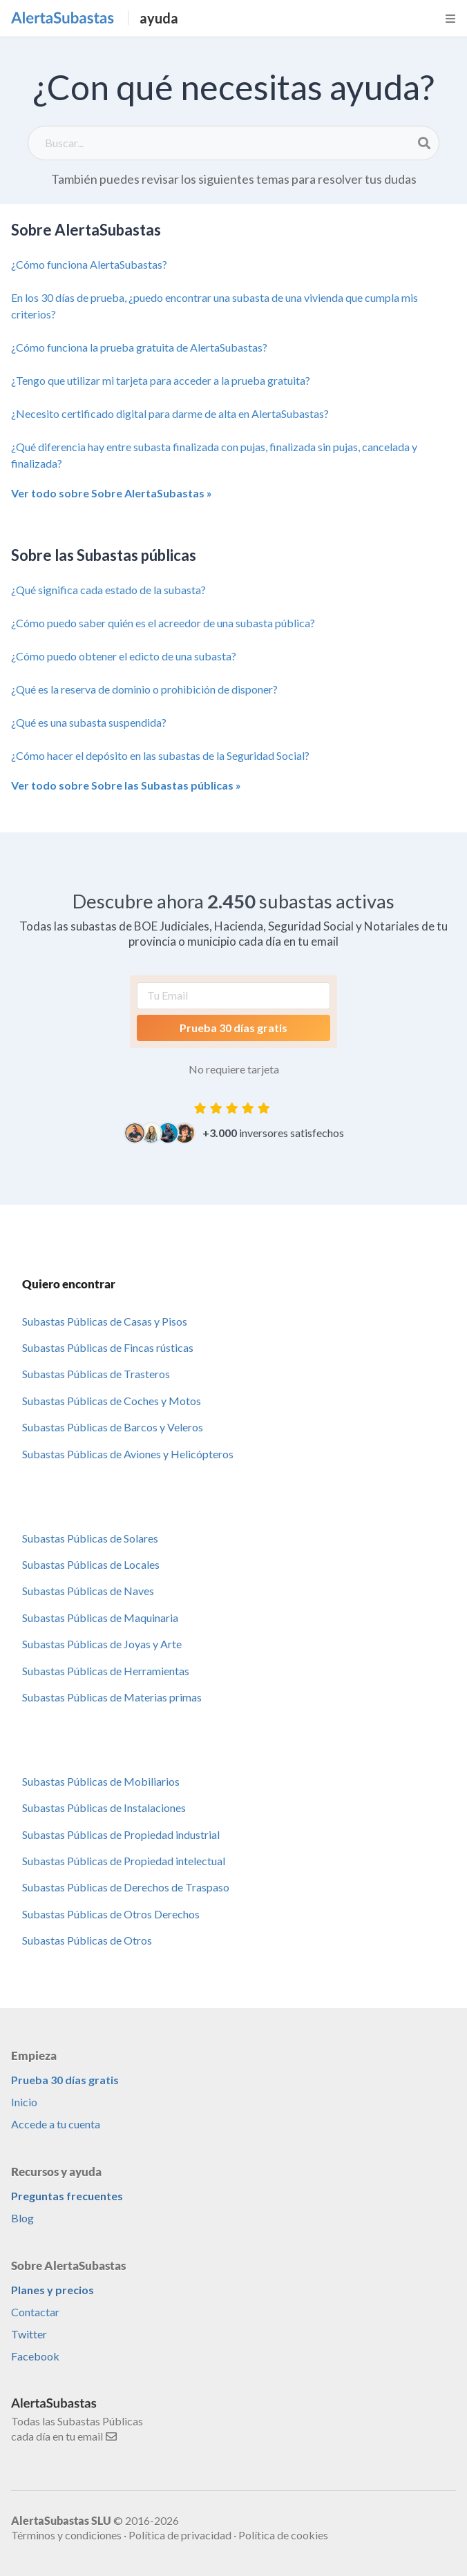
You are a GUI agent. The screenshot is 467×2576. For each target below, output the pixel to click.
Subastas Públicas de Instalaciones (104, 1807)
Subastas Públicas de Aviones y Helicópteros (128, 1453)
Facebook (35, 2356)
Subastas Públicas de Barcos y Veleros (112, 1426)
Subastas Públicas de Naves (88, 1590)
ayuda (159, 18)
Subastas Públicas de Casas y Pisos (104, 1321)
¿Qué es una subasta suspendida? (88, 722)
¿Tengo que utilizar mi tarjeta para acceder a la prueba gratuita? (160, 380)
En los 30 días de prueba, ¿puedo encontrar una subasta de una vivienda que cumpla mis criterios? (214, 306)
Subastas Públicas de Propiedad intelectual (123, 1860)
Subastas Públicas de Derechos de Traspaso (125, 1886)
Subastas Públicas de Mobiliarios (101, 1781)
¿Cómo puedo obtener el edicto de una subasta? (123, 655)
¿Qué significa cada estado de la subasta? (108, 589)
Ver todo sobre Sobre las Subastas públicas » (126, 785)
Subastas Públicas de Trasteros (96, 1373)
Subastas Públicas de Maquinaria (100, 1617)
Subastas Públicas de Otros (87, 1940)
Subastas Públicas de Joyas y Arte (102, 1643)
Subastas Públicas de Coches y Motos (111, 1400)
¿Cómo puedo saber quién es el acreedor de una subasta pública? (163, 622)
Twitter (29, 2333)
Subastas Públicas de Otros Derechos (111, 1913)
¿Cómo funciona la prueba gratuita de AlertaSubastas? (139, 347)
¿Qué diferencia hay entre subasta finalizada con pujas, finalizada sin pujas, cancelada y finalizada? (214, 455)
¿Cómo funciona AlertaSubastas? (89, 264)
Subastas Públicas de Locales (91, 1564)
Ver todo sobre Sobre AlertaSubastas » (111, 492)
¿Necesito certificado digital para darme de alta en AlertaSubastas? (170, 413)
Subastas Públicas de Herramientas (105, 1670)
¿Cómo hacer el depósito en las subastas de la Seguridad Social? (160, 755)
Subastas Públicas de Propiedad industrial (121, 1834)
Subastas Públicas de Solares (90, 1538)
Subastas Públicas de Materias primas (112, 1697)
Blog (22, 2217)
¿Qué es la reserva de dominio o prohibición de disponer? (144, 689)
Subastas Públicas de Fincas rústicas (107, 1347)
